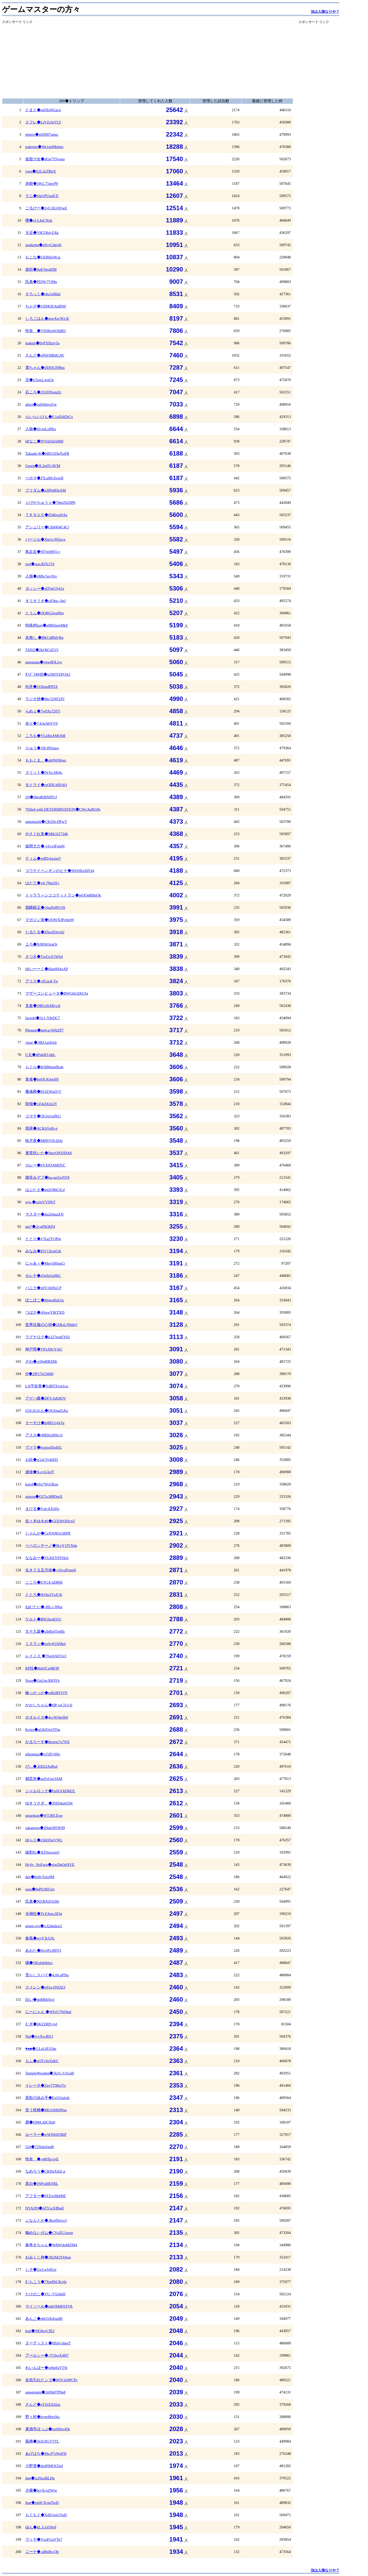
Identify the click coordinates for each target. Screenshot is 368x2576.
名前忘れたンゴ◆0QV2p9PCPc (51, 2380)
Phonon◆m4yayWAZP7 (44, 1030)
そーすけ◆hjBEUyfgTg (44, 1423)
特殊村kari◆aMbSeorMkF (46, 625)
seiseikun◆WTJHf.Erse (44, 1815)
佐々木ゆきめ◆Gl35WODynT (50, 1521)
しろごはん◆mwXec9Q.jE (47, 318)
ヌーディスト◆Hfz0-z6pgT (48, 2343)
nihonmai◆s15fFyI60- (43, 1754)
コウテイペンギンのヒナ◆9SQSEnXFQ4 (59, 871)
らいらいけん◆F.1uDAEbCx (49, 417)
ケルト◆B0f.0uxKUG (43, 1619)
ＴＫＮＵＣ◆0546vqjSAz (46, 515)
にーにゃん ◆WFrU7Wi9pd (48, 2012)
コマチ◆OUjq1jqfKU (43, 1116)
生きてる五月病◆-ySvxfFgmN (50, 1570)
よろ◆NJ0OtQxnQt (41, 944)
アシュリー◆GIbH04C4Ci (47, 527)
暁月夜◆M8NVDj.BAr (44, 1141)
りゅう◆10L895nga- (42, 748)
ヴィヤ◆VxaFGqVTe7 (43, 2539)
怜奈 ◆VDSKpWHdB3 (45, 331)
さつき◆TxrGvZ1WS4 (44, 957)
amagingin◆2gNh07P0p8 (45, 2392)
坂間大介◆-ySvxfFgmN (45, 846)
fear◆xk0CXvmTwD (42, 2503)
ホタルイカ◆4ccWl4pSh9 (46, 1717)
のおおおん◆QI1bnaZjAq (46, 1411)
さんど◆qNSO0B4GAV (44, 355)
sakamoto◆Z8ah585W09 (45, 1828)
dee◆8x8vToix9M (39, 1877)
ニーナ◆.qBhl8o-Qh (42, 2552)
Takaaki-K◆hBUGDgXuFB (47, 453)
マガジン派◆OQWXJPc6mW (49, 920)
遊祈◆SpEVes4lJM (41, 269)
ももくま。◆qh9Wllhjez (45, 760)
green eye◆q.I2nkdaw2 (43, 1926)
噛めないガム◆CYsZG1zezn (49, 2233)
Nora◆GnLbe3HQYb (42, 1680)
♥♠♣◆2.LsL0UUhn (40, 2049)
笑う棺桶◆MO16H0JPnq (46, 2110)
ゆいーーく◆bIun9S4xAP (46, 969)
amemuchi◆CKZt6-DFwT (46, 822)
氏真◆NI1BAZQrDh (42, 1901)
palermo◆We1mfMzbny (44, 147)
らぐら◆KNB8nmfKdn (44, 1067)
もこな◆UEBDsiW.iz (43, 257)
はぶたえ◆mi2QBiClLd (45, 1190)
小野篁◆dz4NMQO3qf (44, 2466)
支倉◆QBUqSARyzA (43, 1006)
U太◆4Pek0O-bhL (40, 1055)
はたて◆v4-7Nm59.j (42, 883)
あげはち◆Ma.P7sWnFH (45, 2454)
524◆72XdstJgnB (39, 2147)
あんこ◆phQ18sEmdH (44, 2319)
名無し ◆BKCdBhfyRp (44, 638)
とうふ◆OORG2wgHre (44, 613)
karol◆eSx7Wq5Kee (41, 1484)
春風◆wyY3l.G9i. (40, 1938)
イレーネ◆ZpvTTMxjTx (45, 2085)
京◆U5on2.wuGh (39, 380)
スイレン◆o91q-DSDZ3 (45, 1987)
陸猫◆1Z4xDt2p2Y (41, 1104)
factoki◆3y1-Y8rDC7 (42, 1018)
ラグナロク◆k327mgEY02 (47, 1337)
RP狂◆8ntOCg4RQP (42, 1668)
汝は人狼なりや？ (325, 12)
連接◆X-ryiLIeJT (39, 1472)
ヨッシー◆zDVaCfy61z (44, 588)
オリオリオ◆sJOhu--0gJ (45, 601)
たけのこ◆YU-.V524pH (45, 2294)
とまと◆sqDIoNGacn (43, 110)
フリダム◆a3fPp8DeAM (45, 490)
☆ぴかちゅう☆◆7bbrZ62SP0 (50, 503)
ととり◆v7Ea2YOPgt (43, 1239)
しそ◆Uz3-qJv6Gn (40, 2269)
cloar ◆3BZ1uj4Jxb (41, 1042)
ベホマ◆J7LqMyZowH (44, 478)
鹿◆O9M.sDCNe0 (40, 2122)
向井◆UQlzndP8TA (41, 687)
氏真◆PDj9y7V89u (41, 282)
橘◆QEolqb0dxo (39, 1963)
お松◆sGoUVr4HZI (41, 1460)
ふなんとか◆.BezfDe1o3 (46, 2220)
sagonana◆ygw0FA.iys (43, 662)
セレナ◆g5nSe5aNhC (43, 1276)
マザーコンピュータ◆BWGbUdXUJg (56, 993)
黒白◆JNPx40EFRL (41, 2184)
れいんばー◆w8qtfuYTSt (46, 2368)
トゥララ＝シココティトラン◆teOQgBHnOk (63, 895)
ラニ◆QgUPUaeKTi (42, 196)
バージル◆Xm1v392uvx (45, 539)
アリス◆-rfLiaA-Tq (41, 981)
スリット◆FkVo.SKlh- (44, 772)
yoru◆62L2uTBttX (40, 171)
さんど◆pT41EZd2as (42, 2404)
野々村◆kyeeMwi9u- (42, 2417)
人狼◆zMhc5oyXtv (41, 576)
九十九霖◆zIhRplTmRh (45, 1631)
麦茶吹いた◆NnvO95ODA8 (48, 1153)
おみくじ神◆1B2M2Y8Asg (48, 2257)
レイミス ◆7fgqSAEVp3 (45, 1656)
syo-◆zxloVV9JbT (40, 1202)
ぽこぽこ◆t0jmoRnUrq (44, 1300)
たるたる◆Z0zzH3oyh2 (44, 932)
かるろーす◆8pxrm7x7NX (47, 1742)
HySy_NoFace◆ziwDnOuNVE (49, 1865)
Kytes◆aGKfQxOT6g (42, 1730)
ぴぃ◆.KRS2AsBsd (41, 1766)
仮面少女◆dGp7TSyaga (45, 159)
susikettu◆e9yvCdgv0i (43, 245)
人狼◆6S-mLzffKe (40, 429)
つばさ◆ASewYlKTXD (44, 1312)
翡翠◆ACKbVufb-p (41, 1128)
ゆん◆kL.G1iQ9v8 (40, 2527)
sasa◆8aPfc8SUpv (40, 1889)
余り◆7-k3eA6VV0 (41, 723)
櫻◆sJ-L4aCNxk (38, 220)
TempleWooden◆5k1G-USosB (49, 2073)
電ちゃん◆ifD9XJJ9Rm (45, 368)
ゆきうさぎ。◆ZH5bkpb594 (49, 1803)
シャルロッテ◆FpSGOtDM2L (50, 1791)
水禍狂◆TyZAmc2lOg (43, 1914)
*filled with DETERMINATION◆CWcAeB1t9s (62, 809)
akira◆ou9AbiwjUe (40, 404)
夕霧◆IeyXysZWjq (41, 2490)
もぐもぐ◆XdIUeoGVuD (46, 2515)
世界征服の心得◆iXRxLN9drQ (51, 1325)
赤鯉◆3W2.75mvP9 (41, 183)
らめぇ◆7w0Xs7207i (42, 711)
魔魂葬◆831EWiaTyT (43, 1092)
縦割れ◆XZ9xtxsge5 (42, 1852)
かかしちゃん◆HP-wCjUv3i (48, 1705)
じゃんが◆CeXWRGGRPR (48, 1533)
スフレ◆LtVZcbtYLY (43, 122)
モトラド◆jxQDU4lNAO (46, 785)
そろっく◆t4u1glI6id (43, 294)
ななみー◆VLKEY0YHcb (46, 1558)
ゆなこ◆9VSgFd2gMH (44, 441)
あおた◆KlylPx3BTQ (43, 1950)
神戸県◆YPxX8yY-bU (43, 1349)
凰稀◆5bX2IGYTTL (42, 2441)
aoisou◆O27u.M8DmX (43, 1496)
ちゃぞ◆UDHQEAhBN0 (45, 306)
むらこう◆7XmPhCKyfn (46, 2282)
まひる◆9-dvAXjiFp (42, 1509)
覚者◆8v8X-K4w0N (42, 1079)
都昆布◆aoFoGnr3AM (43, 1779)
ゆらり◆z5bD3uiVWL (44, 1840)
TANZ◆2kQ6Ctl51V (42, 650)
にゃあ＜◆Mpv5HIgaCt (45, 1263)
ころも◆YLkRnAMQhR (45, 736)
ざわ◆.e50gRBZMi (41, 1361)
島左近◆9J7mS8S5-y (42, 552)
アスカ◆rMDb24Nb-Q (44, 1435)
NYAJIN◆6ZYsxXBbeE (44, 2208)
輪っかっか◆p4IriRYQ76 (46, 1693)
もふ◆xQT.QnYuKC (42, 2061)
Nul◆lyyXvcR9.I (39, 2036)
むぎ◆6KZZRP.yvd (41, 2024)
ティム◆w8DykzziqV (43, 858)
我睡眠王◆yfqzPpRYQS (45, 907)
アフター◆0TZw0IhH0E (45, 2196)
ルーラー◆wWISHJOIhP (46, 2134)
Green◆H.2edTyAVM (42, 466)
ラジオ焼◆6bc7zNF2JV (45, 699)
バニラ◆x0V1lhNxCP (43, 1288)
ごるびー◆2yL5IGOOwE (46, 208)
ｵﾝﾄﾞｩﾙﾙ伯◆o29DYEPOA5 (48, 674)
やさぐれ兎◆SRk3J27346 (46, 834)
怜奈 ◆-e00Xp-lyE (42, 2159)
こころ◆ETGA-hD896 (44, 1582)
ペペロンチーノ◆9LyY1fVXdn (51, 1546)
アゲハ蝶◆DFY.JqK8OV (45, 1398)
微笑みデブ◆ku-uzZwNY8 (47, 1177)
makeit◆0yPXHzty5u (42, 343)
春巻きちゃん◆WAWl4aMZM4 (51, 2245)
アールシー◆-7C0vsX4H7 (47, 2355)
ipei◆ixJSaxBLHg (40, 2478)
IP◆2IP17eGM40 (39, 1374)
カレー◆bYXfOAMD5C (45, 1165)
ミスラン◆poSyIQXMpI (45, 1644)
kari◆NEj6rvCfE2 (39, 2331)
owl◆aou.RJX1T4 (39, 564)
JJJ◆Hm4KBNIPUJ (41, 797)
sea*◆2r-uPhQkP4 (40, 1226)
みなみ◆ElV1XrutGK (43, 1251)
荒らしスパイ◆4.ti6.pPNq (47, 1975)
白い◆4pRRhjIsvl (39, 2000)
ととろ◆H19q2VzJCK (43, 1595)
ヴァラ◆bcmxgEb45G (43, 1447)
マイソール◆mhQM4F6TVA (49, 2306)
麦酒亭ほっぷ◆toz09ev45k (47, 2429)
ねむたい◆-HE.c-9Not (43, 1607)
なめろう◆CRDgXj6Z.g (45, 2171)
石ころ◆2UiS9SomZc (43, 392)
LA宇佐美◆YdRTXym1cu (46, 1386)
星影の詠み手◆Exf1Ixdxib (47, 2098)
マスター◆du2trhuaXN (44, 1214)
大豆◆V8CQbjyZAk (42, 233)
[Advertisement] (147, 60)
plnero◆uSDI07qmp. (42, 134)
